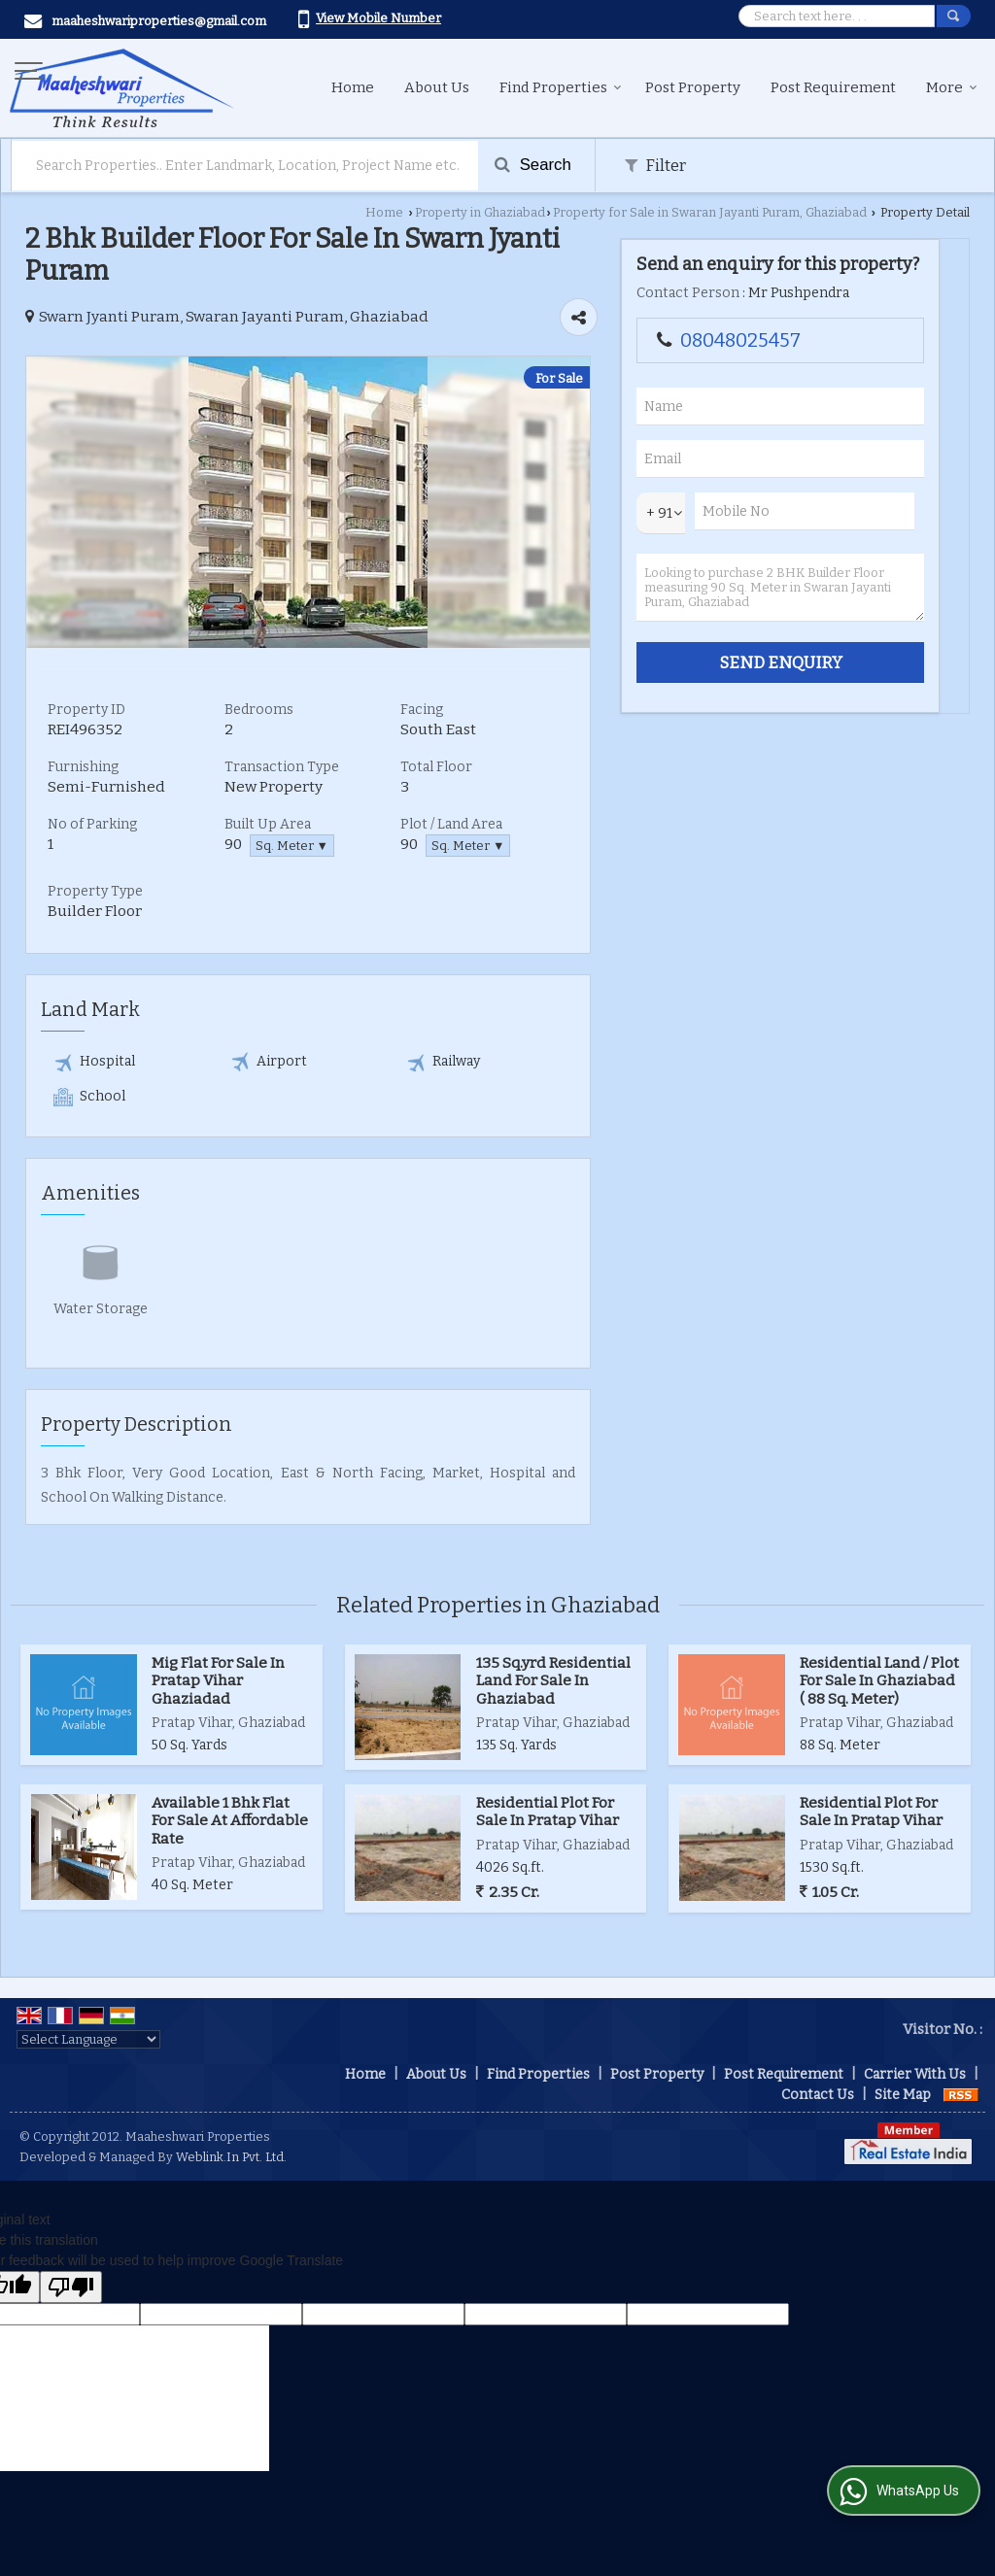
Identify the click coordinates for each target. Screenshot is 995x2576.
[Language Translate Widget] (88, 2039)
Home (352, 87)
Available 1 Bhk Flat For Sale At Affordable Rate (230, 1820)
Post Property (692, 87)
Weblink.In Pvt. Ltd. (231, 2157)
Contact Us (817, 2094)
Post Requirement (833, 87)
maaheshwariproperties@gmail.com (158, 21)
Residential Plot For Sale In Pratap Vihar (547, 1811)
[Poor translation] (71, 2287)
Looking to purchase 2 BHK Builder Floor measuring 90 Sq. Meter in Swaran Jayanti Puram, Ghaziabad (780, 588)
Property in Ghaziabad (480, 212)
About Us (436, 87)
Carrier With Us (915, 2074)
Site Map (903, 2094)
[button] (378, 18)
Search (533, 164)
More (952, 87)
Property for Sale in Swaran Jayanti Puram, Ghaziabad (710, 212)
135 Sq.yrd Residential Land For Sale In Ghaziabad (553, 1681)
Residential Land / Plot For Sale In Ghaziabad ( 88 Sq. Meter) (879, 1681)
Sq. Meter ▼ (292, 845)
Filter (655, 165)
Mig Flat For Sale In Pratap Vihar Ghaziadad (218, 1681)
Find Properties (560, 87)
